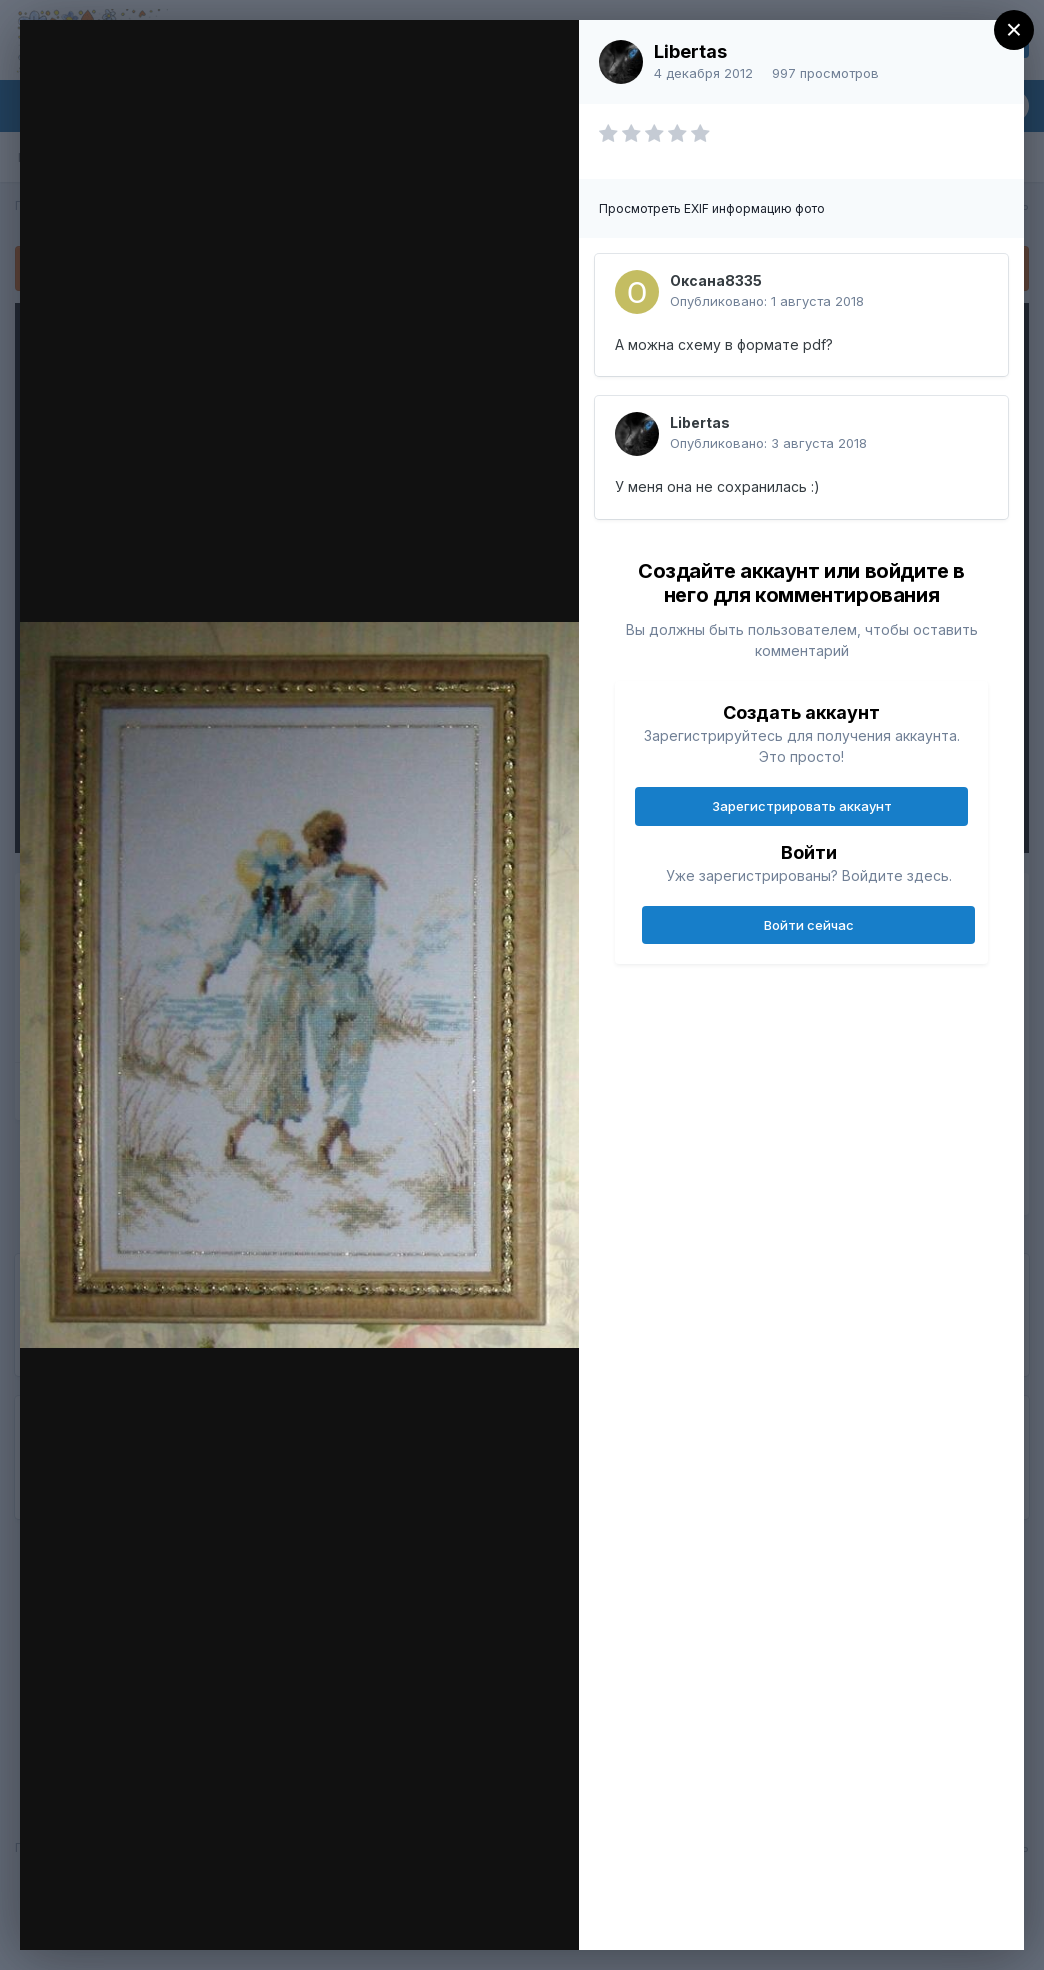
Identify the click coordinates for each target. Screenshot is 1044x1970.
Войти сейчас (809, 925)
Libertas (690, 51)
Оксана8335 (716, 280)
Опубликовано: (767, 301)
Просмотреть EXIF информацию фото (712, 208)
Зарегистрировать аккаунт (802, 806)
